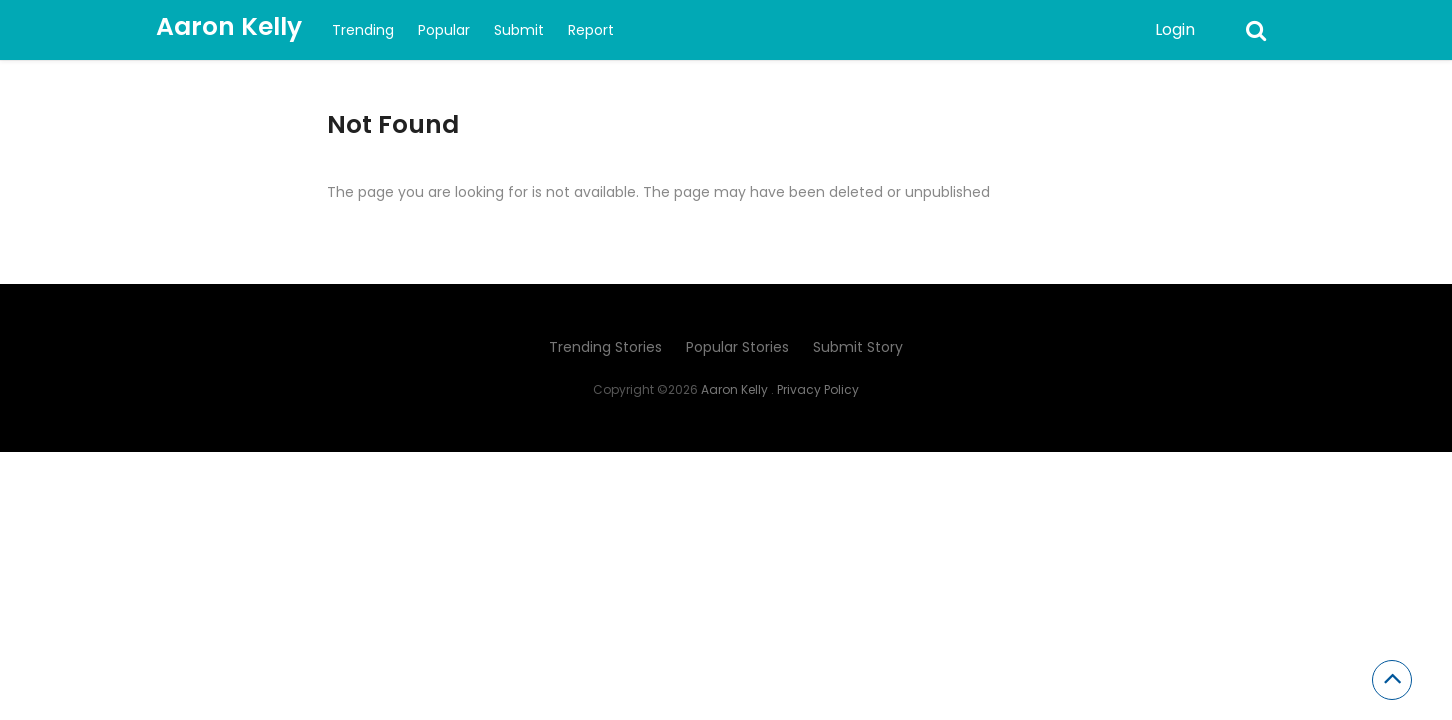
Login (1175, 29)
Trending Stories (605, 347)
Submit (519, 30)
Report (591, 30)
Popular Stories (737, 347)
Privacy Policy (818, 389)
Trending (363, 30)
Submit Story (858, 347)
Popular (444, 30)
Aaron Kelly (229, 26)
